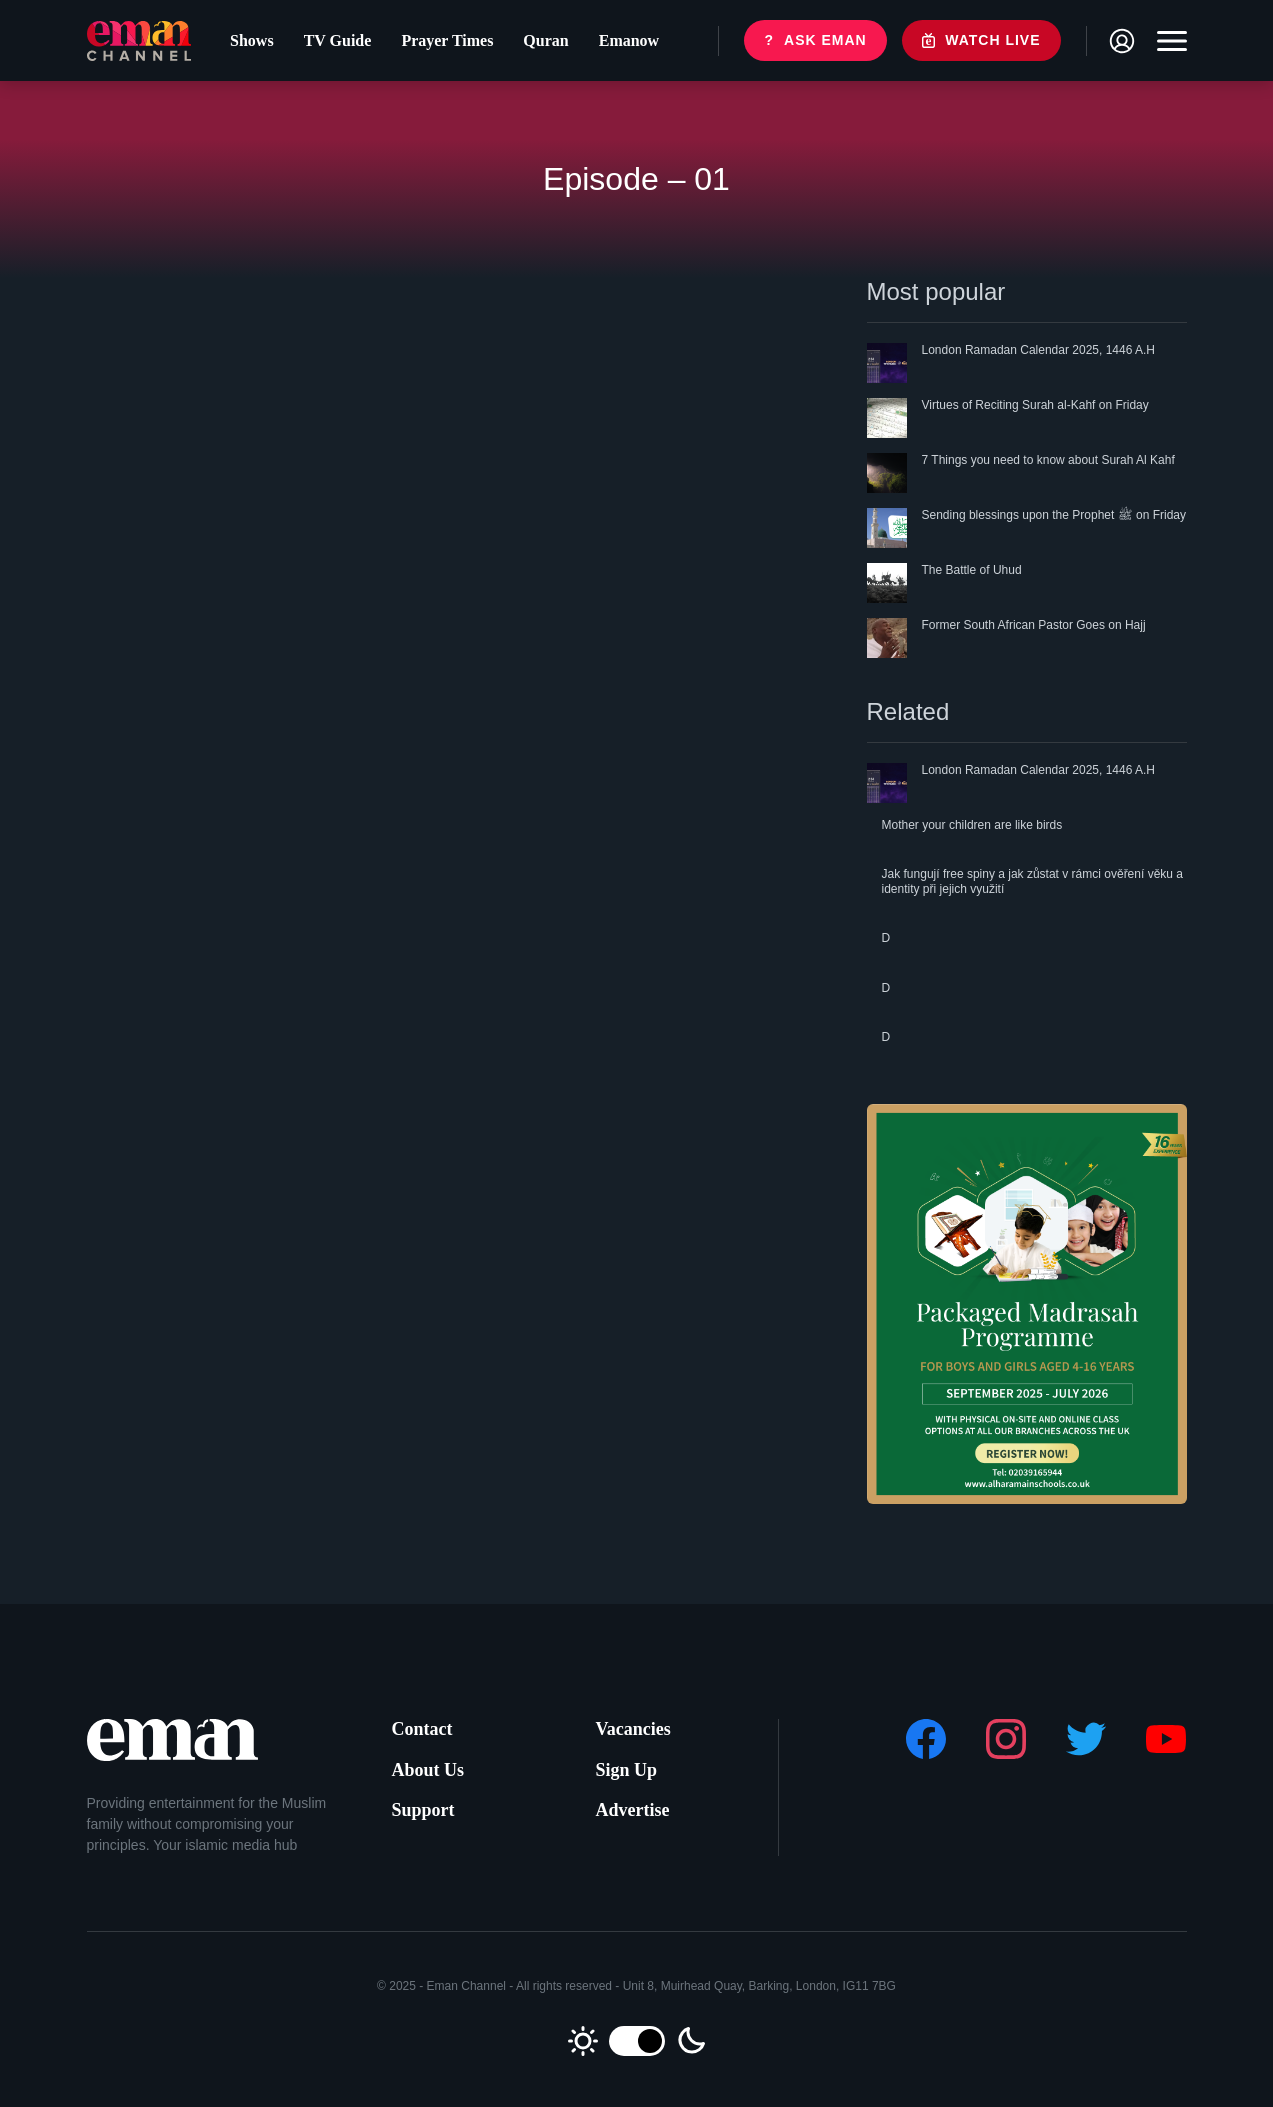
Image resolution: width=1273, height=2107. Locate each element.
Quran (545, 40)
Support (423, 1810)
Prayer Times (447, 40)
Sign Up (627, 1770)
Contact (422, 1729)
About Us (428, 1770)
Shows (252, 40)
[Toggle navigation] (1167, 41)
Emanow (629, 40)
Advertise (633, 1810)
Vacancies (633, 1729)
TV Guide (338, 40)
